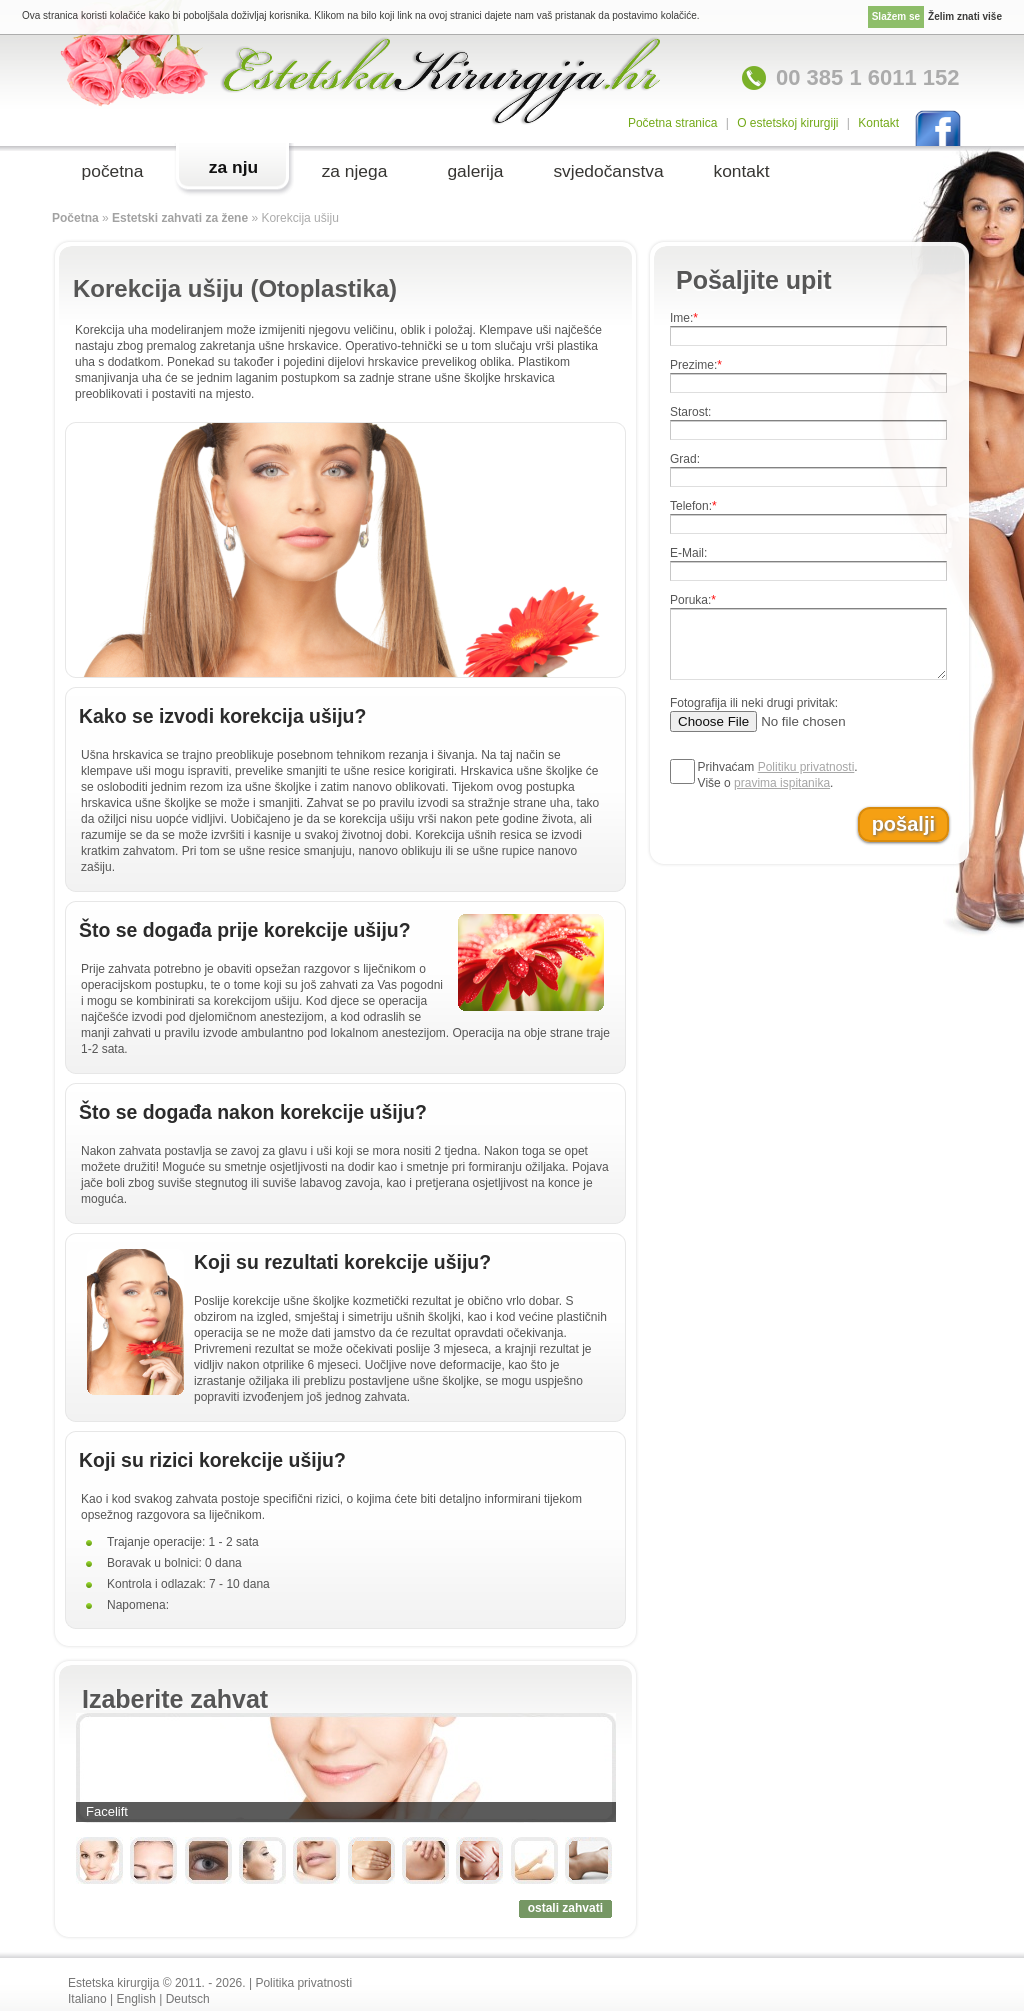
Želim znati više (965, 16)
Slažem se (896, 16)
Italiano (87, 1999)
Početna (75, 218)
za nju (233, 167)
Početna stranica (672, 123)
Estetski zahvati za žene (180, 218)
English (136, 1999)
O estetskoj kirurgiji (787, 123)
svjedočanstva (608, 171)
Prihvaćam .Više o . (778, 775)
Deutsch (188, 1999)
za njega (355, 171)
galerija (475, 171)
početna (113, 171)
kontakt (741, 171)
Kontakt (878, 123)
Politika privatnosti (303, 1983)
